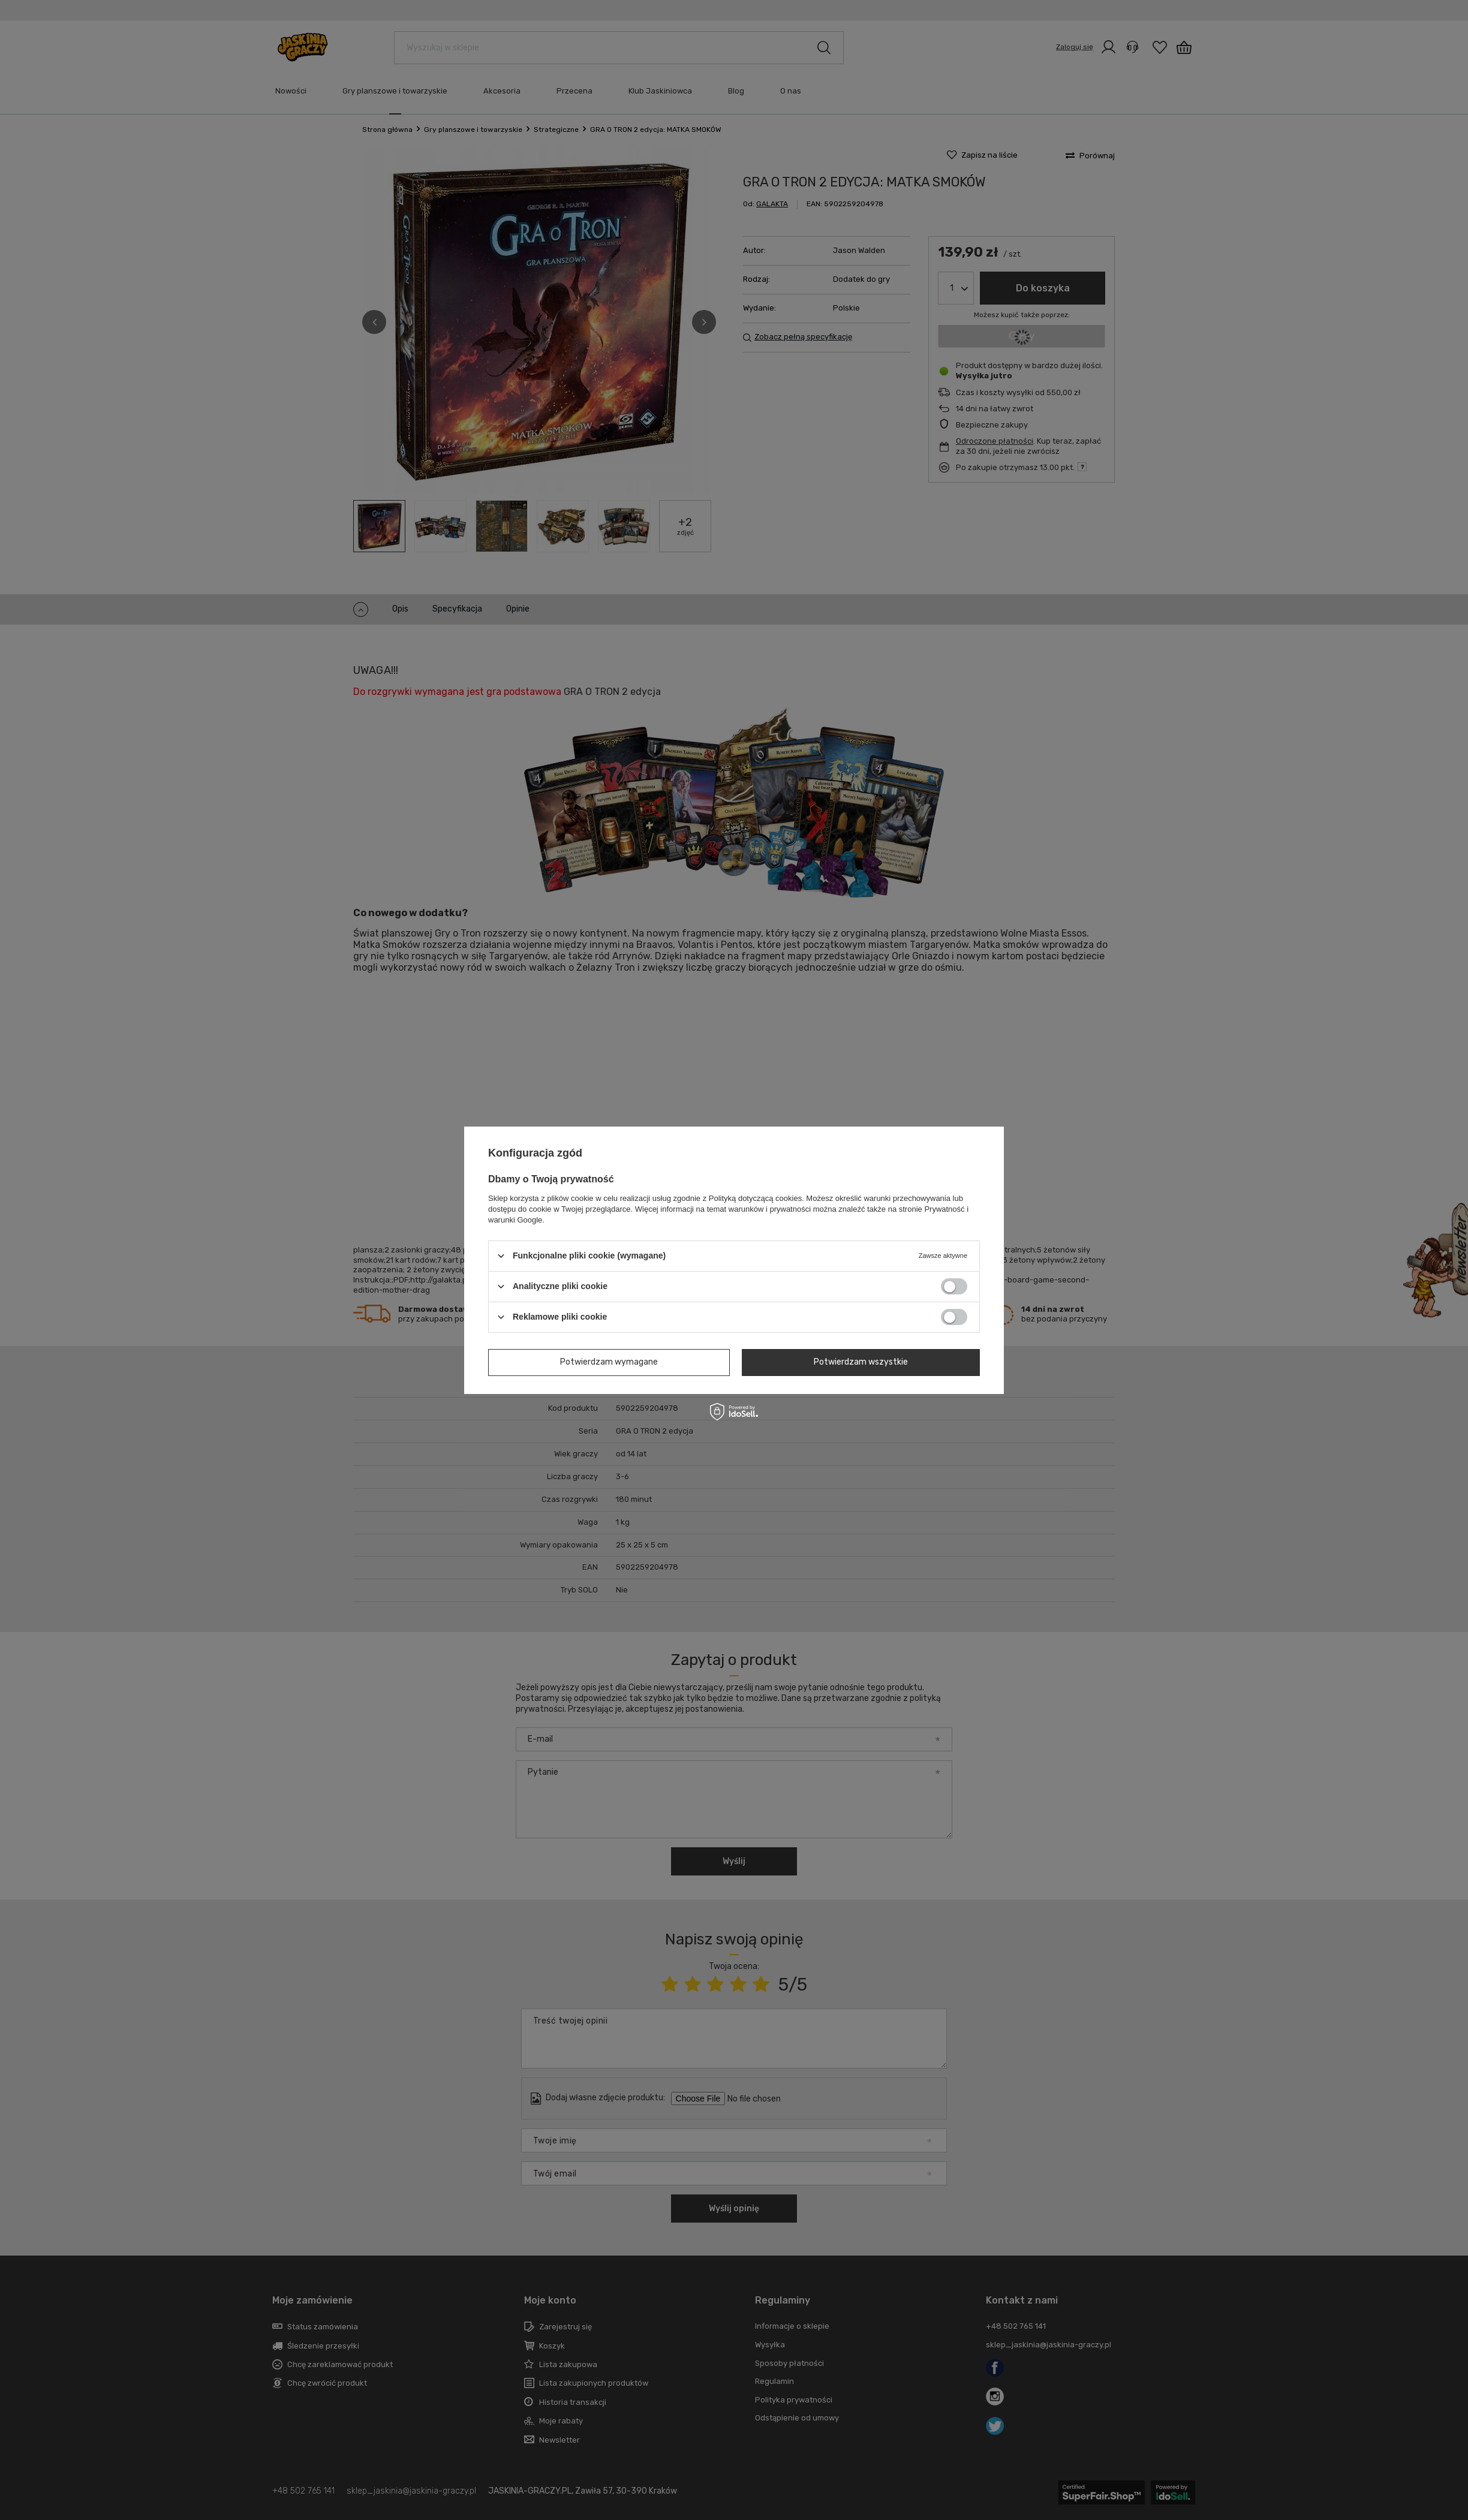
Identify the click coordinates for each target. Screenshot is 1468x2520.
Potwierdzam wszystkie (861, 1362)
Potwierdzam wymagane (609, 1362)
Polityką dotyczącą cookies (755, 1197)
